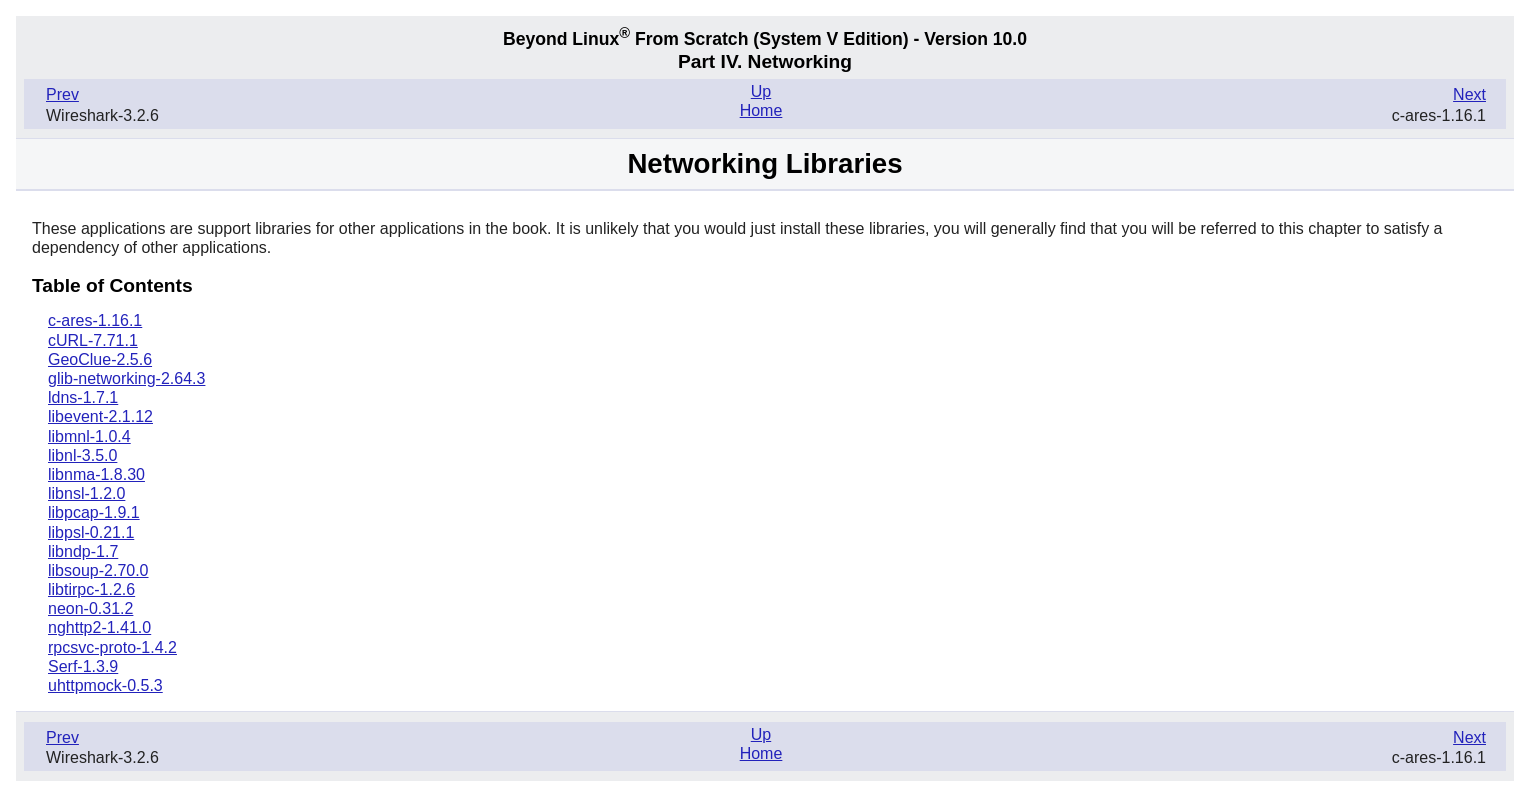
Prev (62, 94)
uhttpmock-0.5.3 (105, 685)
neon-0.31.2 (90, 608)
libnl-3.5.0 (82, 455)
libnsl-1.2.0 (86, 493)
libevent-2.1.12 (100, 416)
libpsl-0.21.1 (91, 532)
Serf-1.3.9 (83, 666)
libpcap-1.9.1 (94, 512)
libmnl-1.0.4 (89, 436)
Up (761, 91)
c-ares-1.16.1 (95, 320)
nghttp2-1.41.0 (99, 627)
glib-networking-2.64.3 (126, 378)
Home (761, 110)
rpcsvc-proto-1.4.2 (112, 647)
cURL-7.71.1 (93, 340)
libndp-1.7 (83, 551)
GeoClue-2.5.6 (100, 359)
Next (1469, 94)
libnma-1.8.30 (96, 474)
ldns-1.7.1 (83, 397)
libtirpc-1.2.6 (91, 589)
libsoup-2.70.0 (98, 570)
